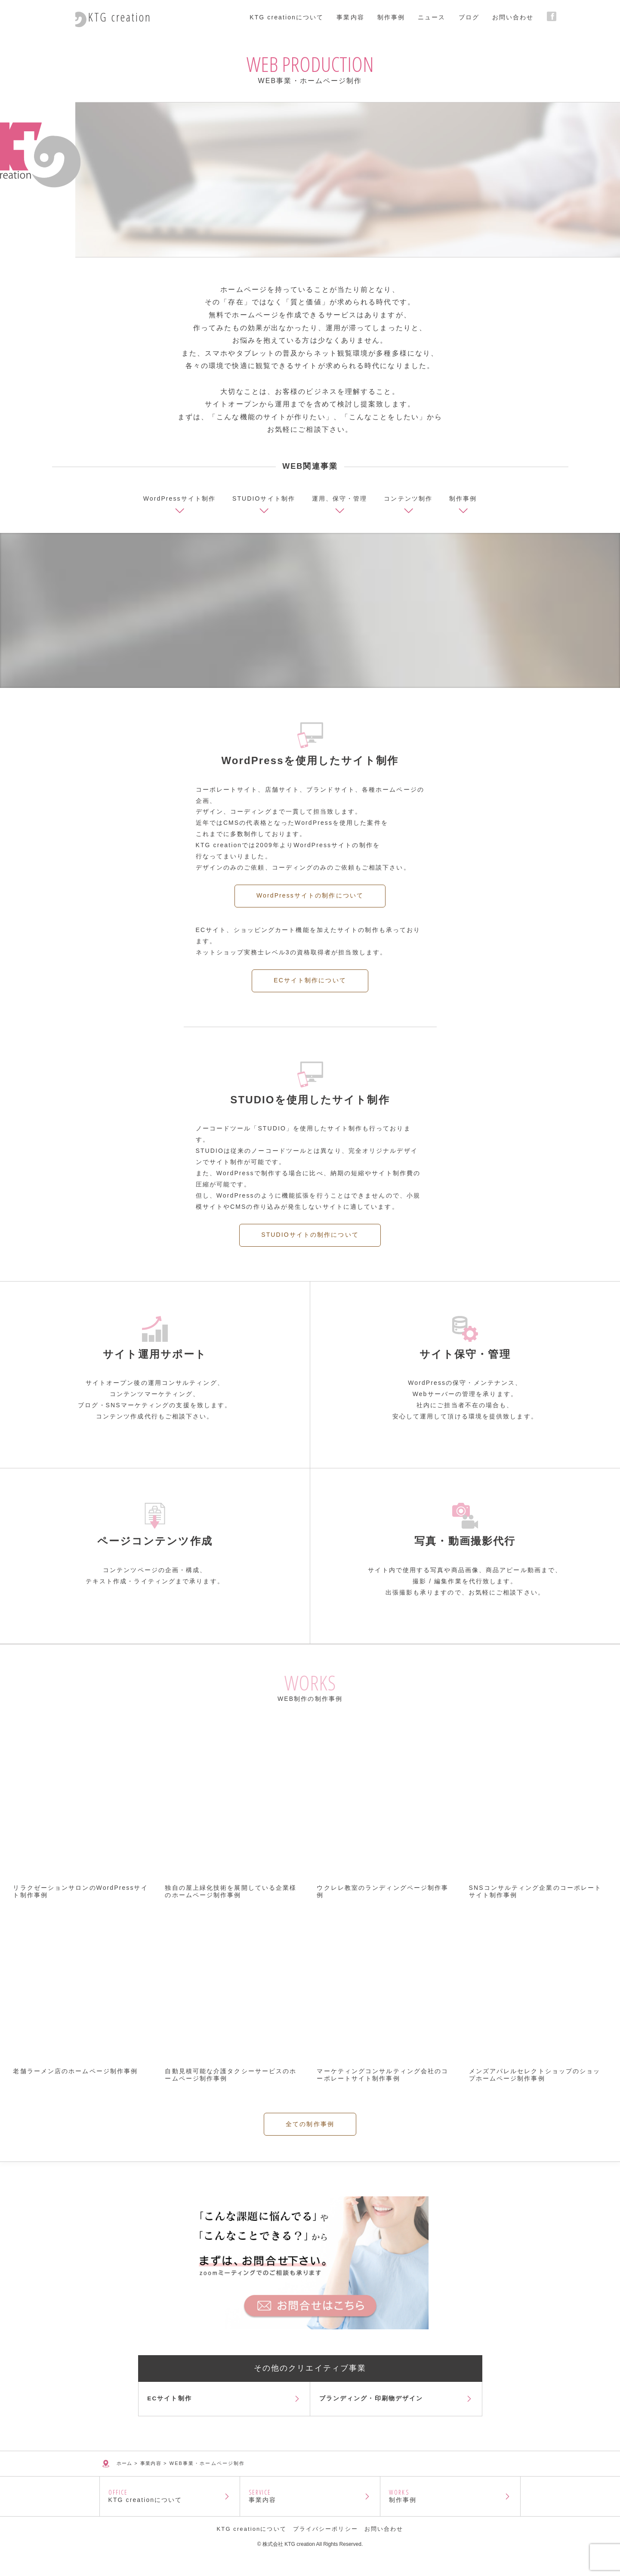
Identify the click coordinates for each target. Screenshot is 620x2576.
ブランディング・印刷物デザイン (373, 2406)
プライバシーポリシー (325, 2549)
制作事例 (450, 2511)
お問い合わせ (384, 2549)
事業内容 (310, 2511)
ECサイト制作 (171, 2406)
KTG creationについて (169, 2511)
